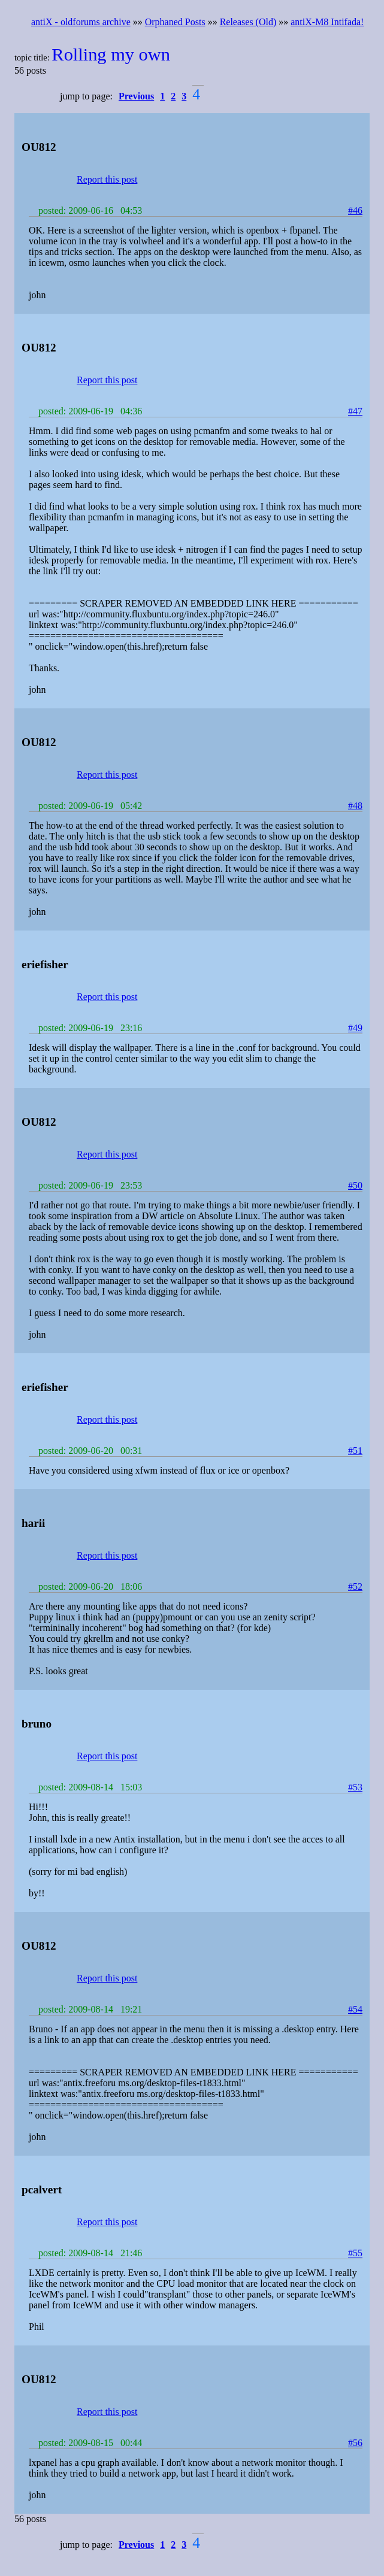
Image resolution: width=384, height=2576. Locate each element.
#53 (355, 1787)
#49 (355, 1028)
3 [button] (184, 96)
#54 (355, 2009)
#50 (355, 1185)
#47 (355, 411)
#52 (355, 1586)
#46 (355, 210)
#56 (355, 2443)
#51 (355, 1450)
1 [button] (162, 96)
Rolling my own (111, 54)
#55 (355, 2253)
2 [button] (173, 96)
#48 (355, 806)
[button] (138, 96)
